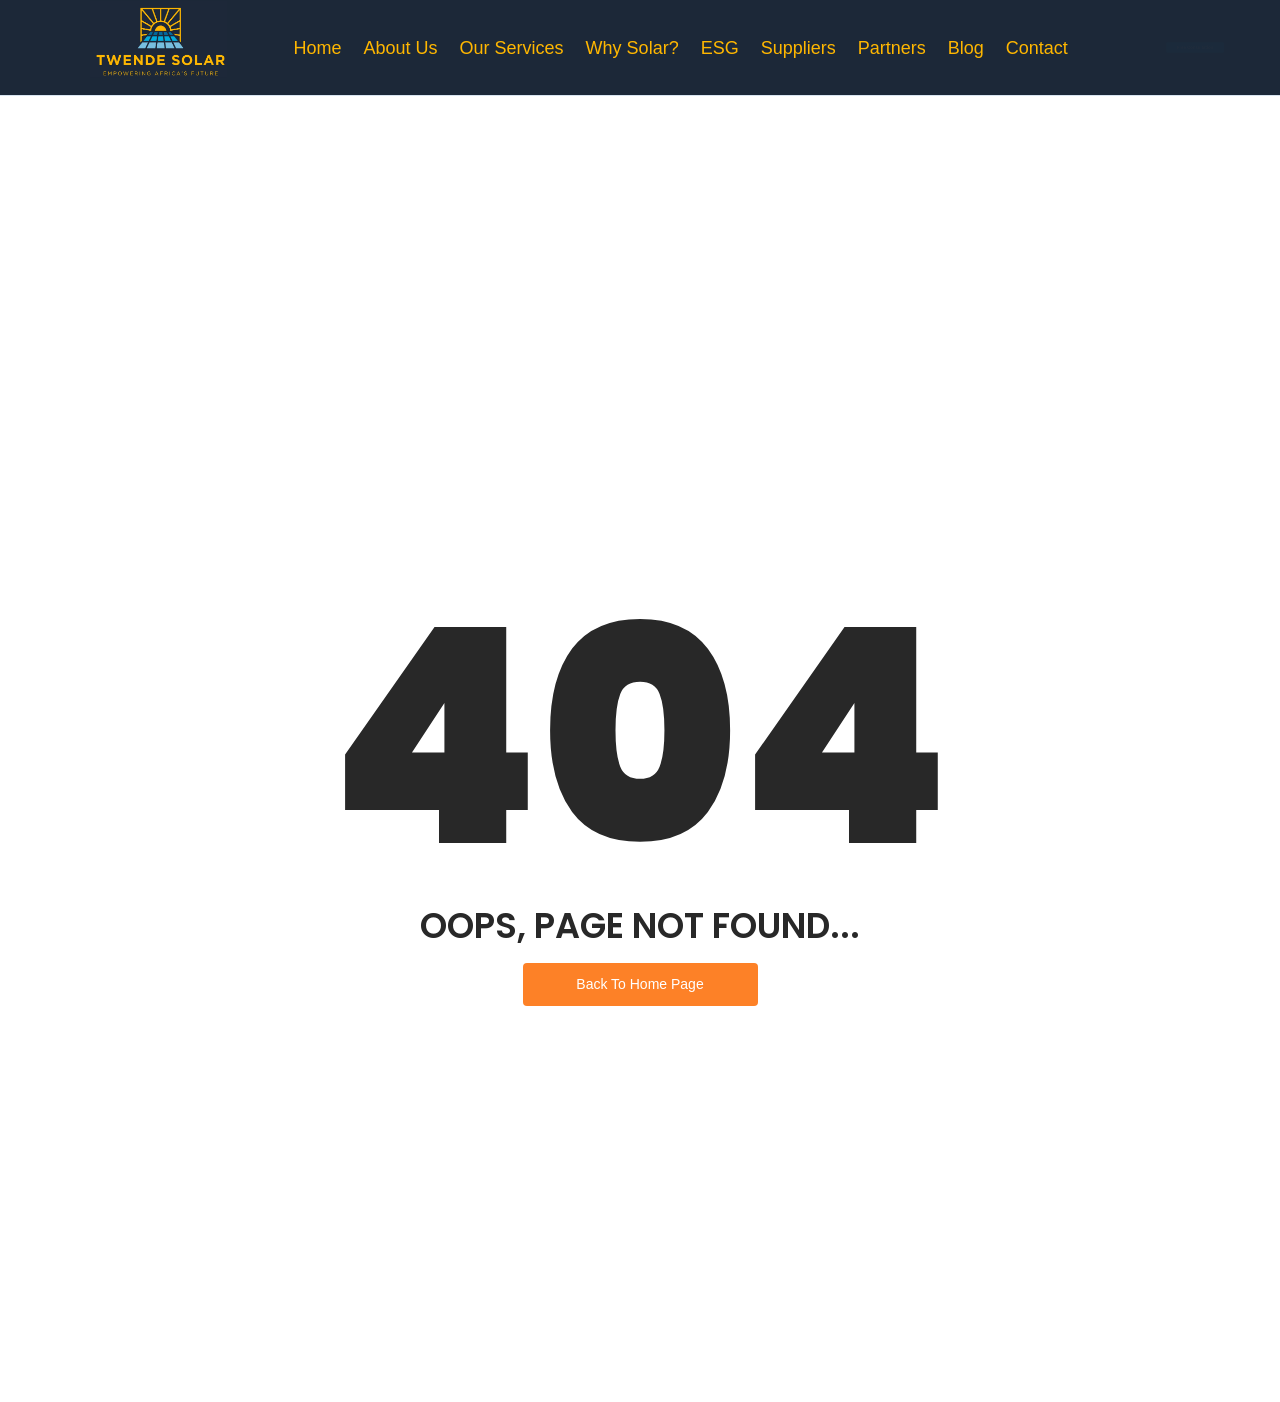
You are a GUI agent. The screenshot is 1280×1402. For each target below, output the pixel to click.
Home (318, 48)
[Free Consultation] (1198, 47)
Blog (966, 48)
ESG (720, 48)
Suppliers (798, 48)
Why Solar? (632, 48)
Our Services (512, 48)
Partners (892, 48)
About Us (401, 48)
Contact (1037, 48)
